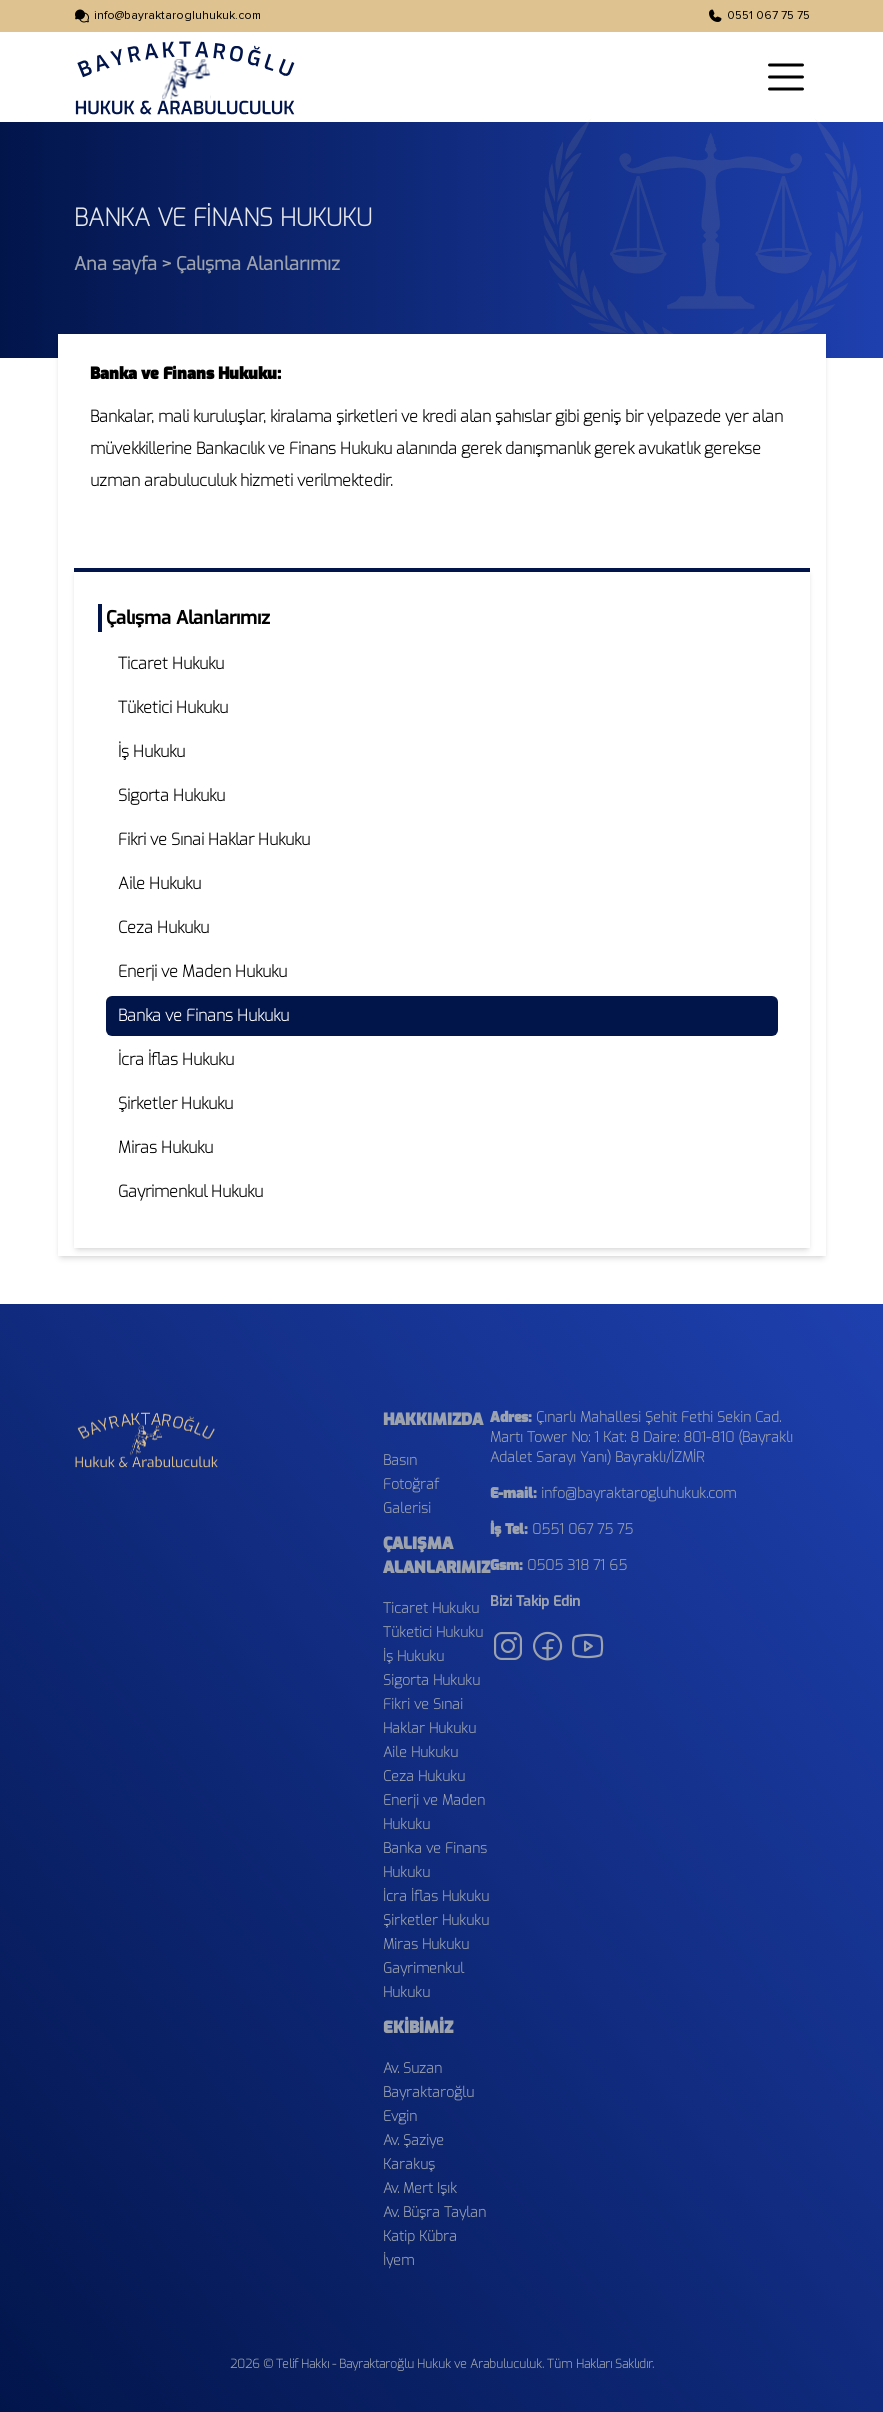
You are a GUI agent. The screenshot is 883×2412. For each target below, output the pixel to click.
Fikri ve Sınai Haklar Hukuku (214, 839)
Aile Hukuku (159, 883)
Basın (400, 1460)
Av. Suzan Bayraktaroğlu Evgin (428, 2092)
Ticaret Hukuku (171, 663)
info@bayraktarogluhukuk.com (177, 15)
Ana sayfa (115, 264)
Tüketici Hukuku (173, 707)
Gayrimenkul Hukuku (190, 1191)
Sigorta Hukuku (171, 795)
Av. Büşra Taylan (434, 2212)
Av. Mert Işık (420, 2188)
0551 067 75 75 (768, 15)
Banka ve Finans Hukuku (203, 1015)
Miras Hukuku (165, 1147)
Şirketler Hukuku (175, 1103)
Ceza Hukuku (163, 927)
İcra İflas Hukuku (176, 1059)
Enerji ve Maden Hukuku (202, 971)
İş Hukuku (151, 751)
